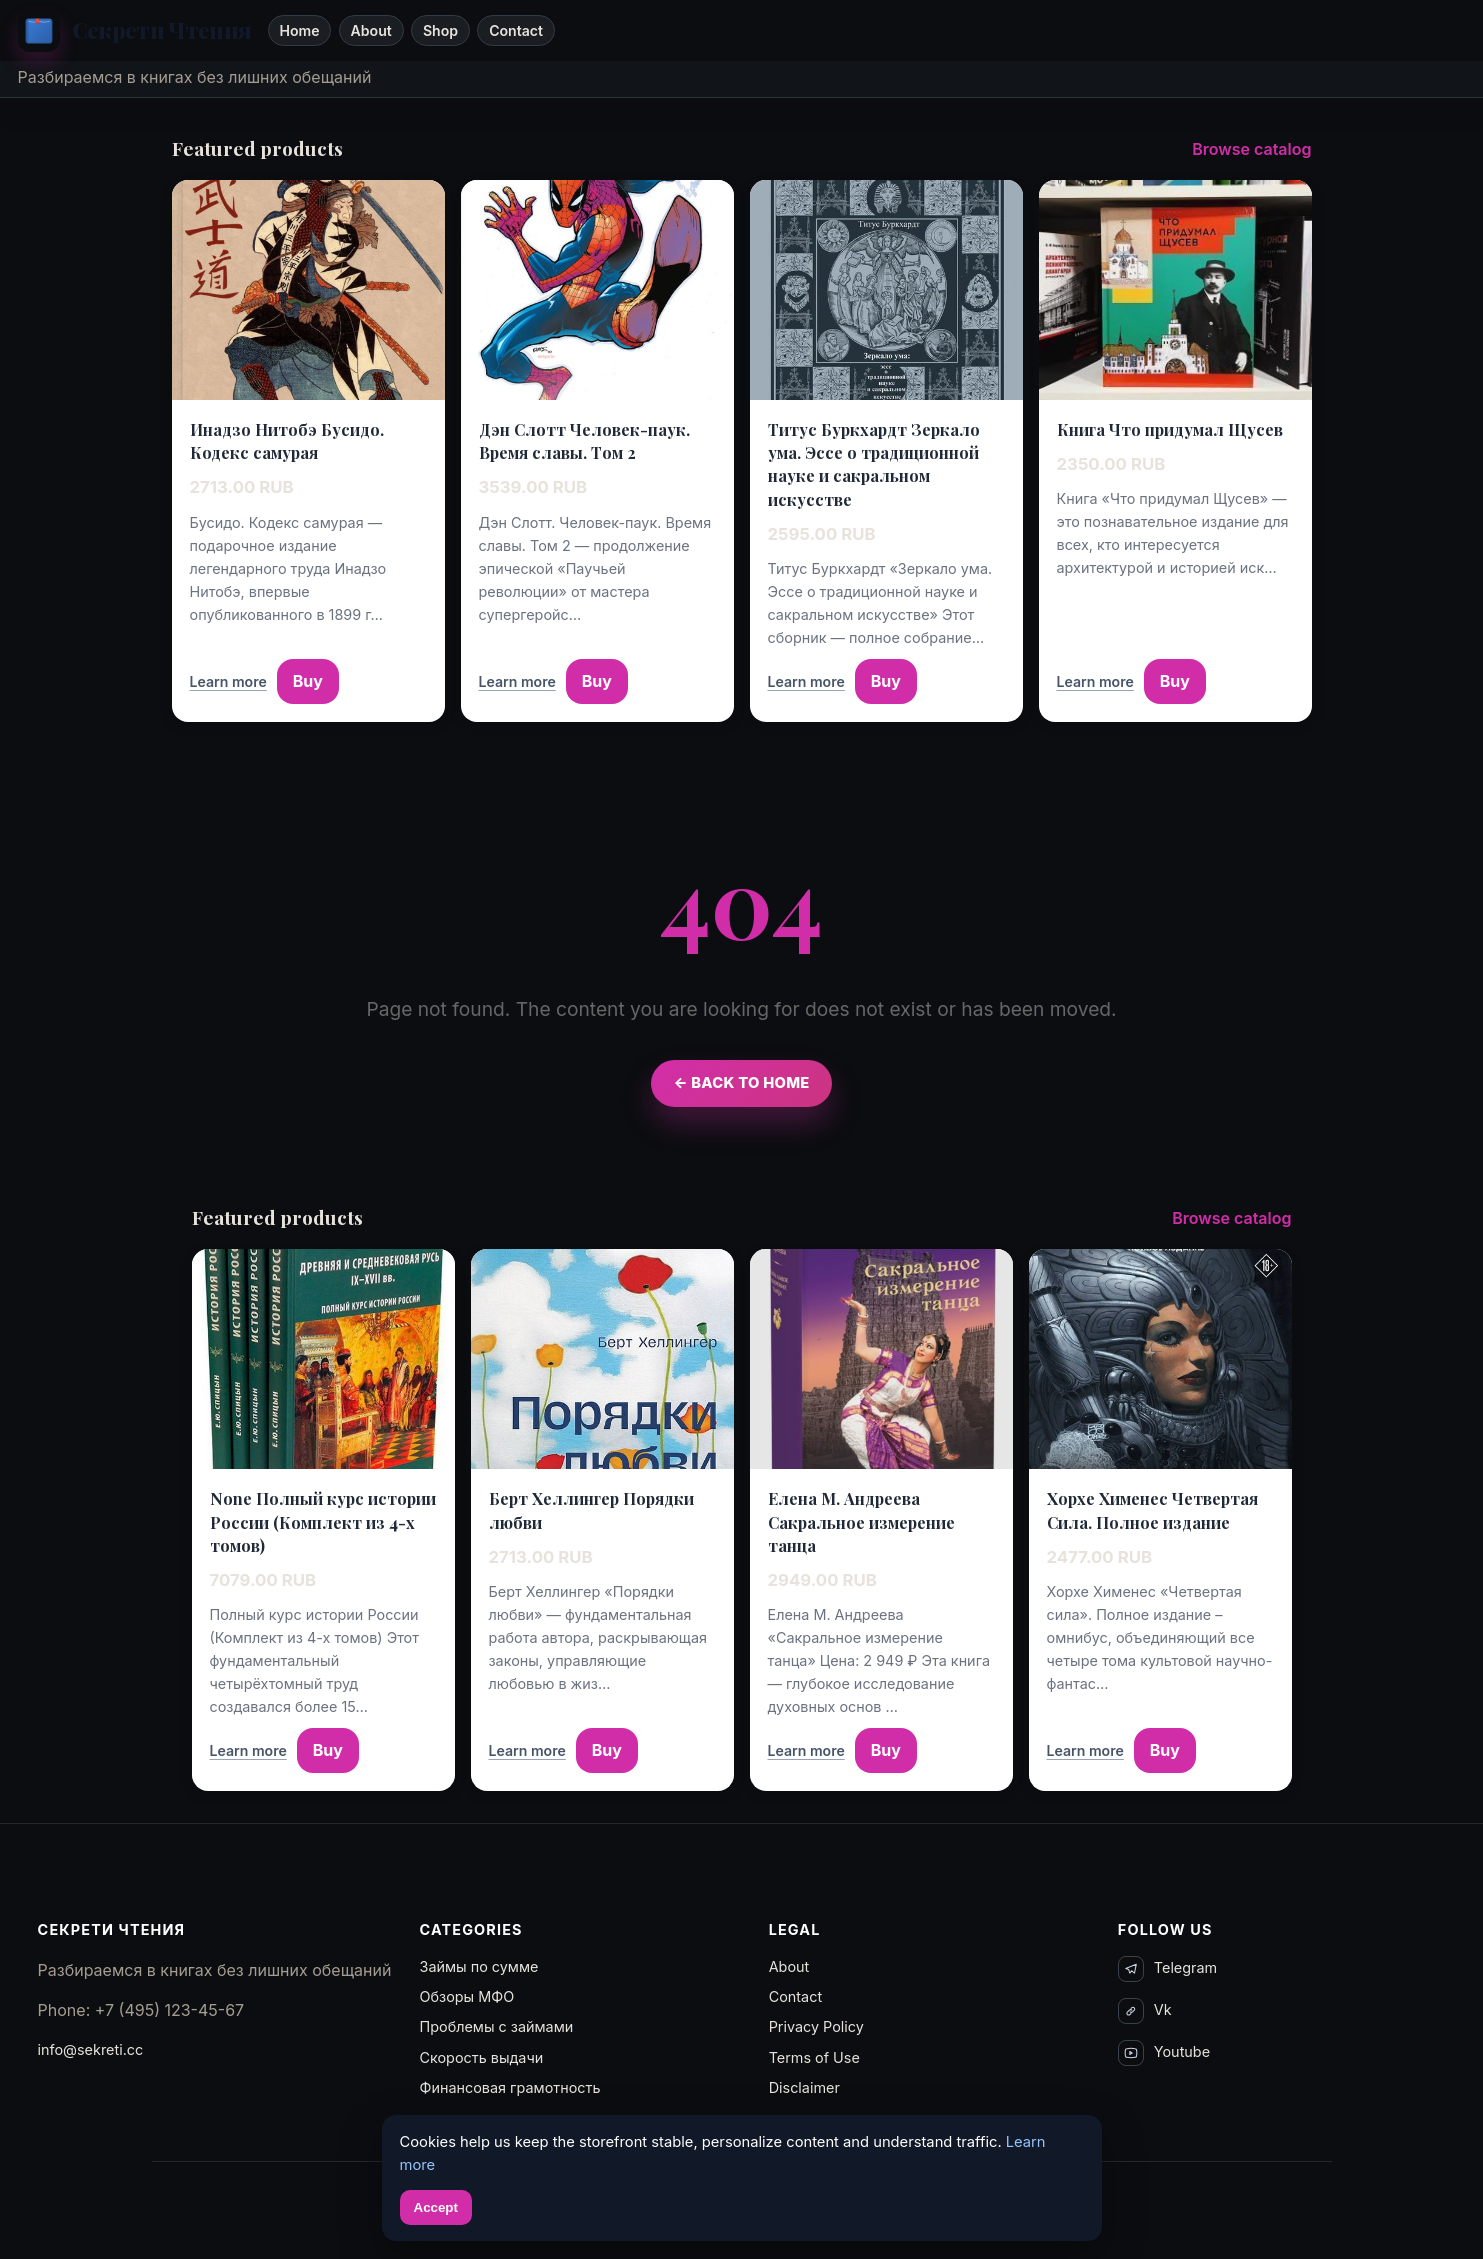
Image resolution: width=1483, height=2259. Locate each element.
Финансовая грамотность (510, 2087)
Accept (436, 2207)
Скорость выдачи (482, 2057)
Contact (516, 30)
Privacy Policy (816, 2026)
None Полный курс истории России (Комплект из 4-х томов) (323, 1521)
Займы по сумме (479, 1966)
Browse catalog (1251, 149)
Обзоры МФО (467, 1996)
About (371, 30)
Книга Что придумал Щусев (1170, 429)
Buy (308, 681)
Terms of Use (814, 2057)
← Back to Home (741, 1083)
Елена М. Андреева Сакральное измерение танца (861, 1521)
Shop (440, 30)
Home (299, 30)
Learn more (228, 681)
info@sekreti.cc (91, 2049)
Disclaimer (804, 2087)
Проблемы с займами (497, 2026)
